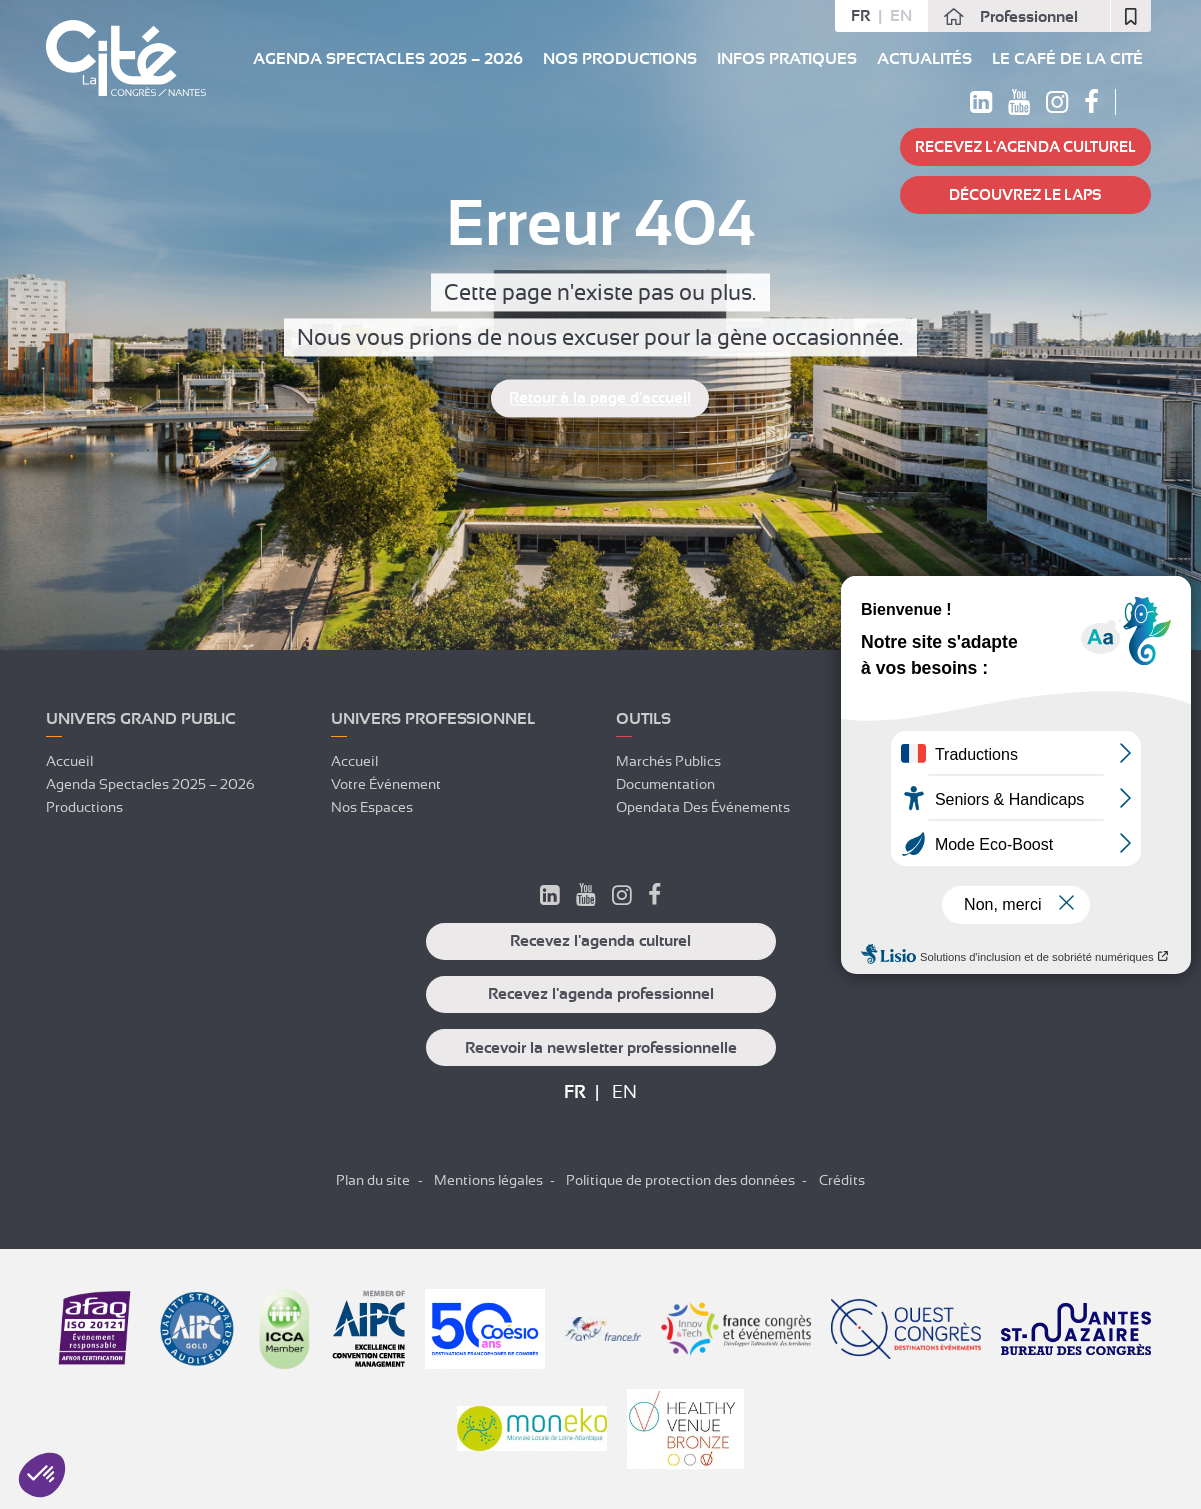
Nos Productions (620, 59)
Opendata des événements (703, 807)
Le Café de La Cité (1067, 59)
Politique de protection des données (680, 1180)
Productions (84, 807)
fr (860, 16)
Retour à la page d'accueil (600, 399)
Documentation (665, 784)
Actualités (924, 59)
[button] (42, 1475)
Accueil (69, 761)
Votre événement (386, 784)
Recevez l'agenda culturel (1025, 147)
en (901, 16)
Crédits (842, 1180)
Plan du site (373, 1180)
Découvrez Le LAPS (1025, 195)
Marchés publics (668, 761)
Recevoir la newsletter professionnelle (601, 1048)
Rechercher (1138, 101)
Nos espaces (372, 807)
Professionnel (1029, 17)
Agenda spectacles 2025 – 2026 (388, 59)
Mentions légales (488, 1180)
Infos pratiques (787, 59)
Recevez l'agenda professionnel (601, 994)
